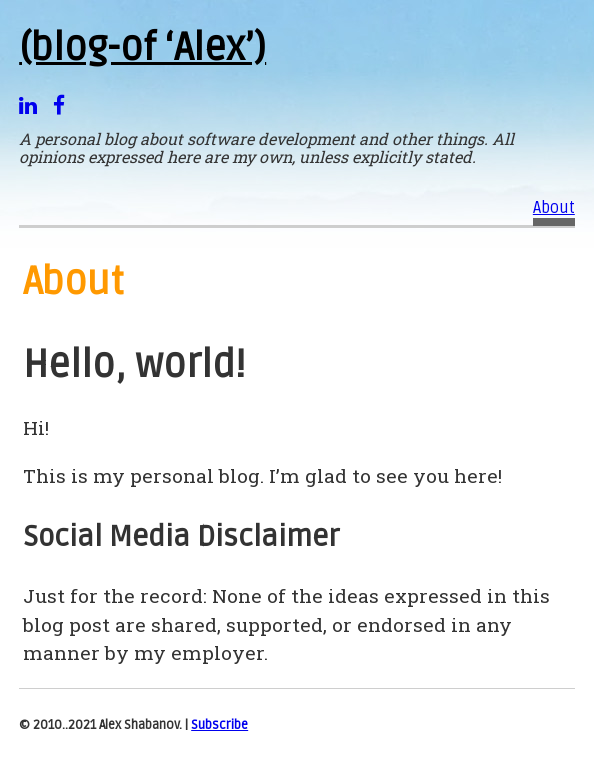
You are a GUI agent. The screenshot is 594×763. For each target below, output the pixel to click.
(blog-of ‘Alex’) (142, 48)
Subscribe (219, 725)
